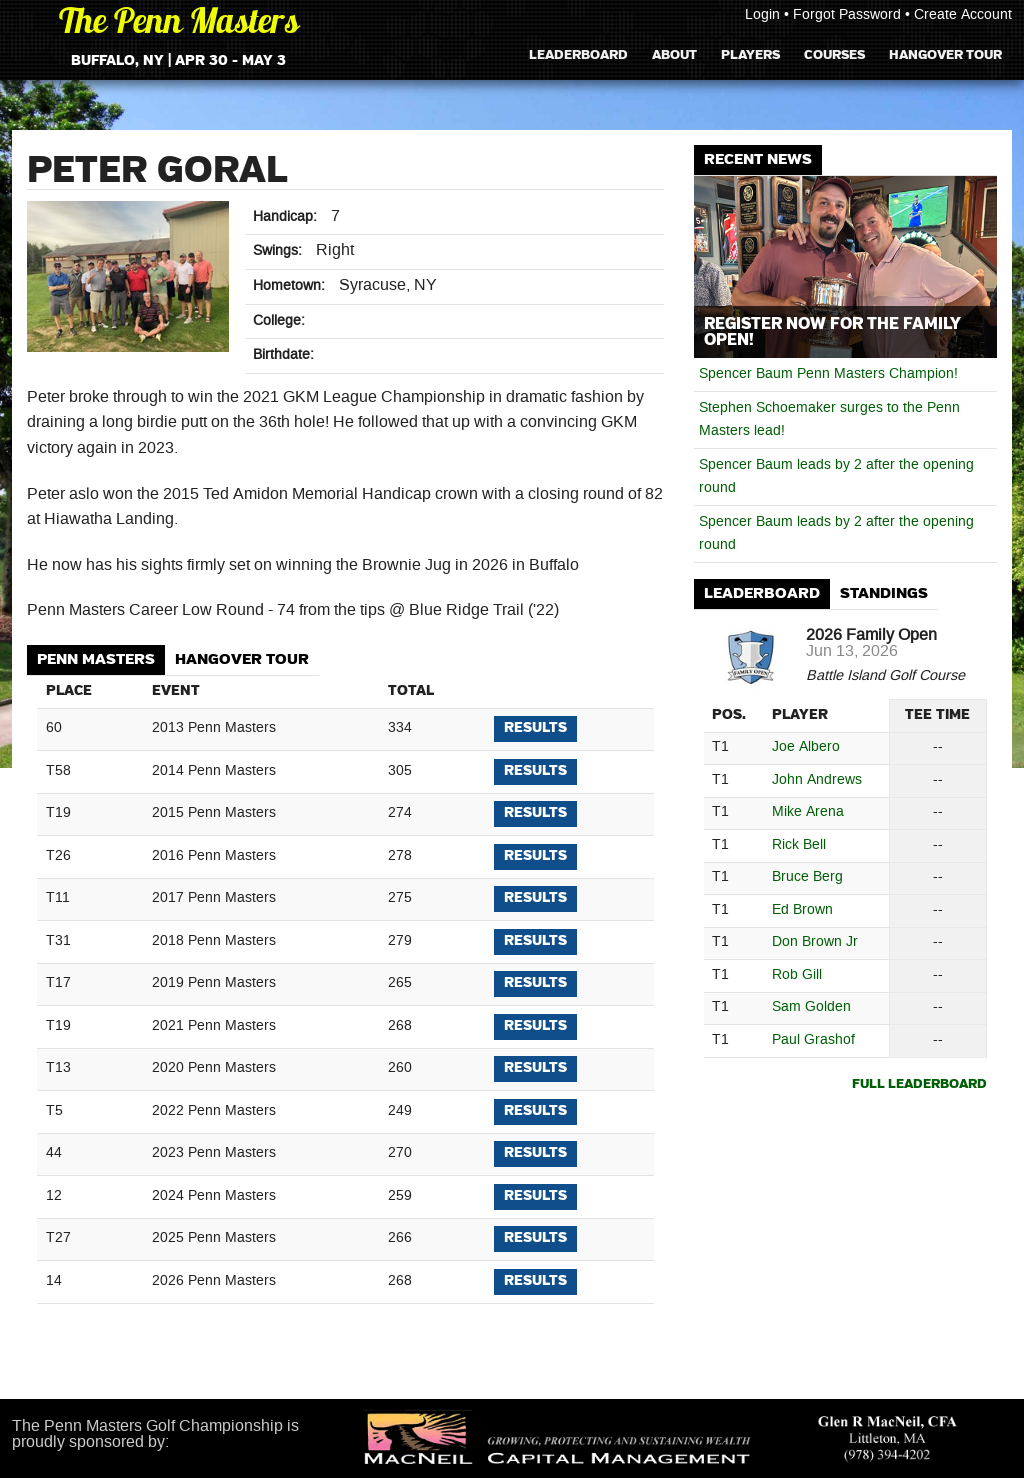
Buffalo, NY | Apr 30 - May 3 (178, 61)
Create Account (963, 15)
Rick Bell (799, 845)
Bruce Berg (807, 877)
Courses (834, 54)
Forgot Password (847, 15)
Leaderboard (578, 54)
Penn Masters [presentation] (96, 659)
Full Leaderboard (919, 1084)
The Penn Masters (179, 24)
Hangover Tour (945, 54)
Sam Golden (811, 1007)
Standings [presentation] (884, 593)
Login (762, 15)
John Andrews (817, 780)
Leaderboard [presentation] (762, 593)
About (674, 54)
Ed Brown (802, 910)
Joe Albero (806, 747)
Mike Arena (808, 812)
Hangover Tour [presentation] (242, 659)
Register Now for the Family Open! (832, 332)
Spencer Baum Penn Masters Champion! (828, 374)
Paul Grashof (813, 1040)
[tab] (96, 660)
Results (535, 728)
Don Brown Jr (815, 942)
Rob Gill (797, 975)
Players (750, 54)
